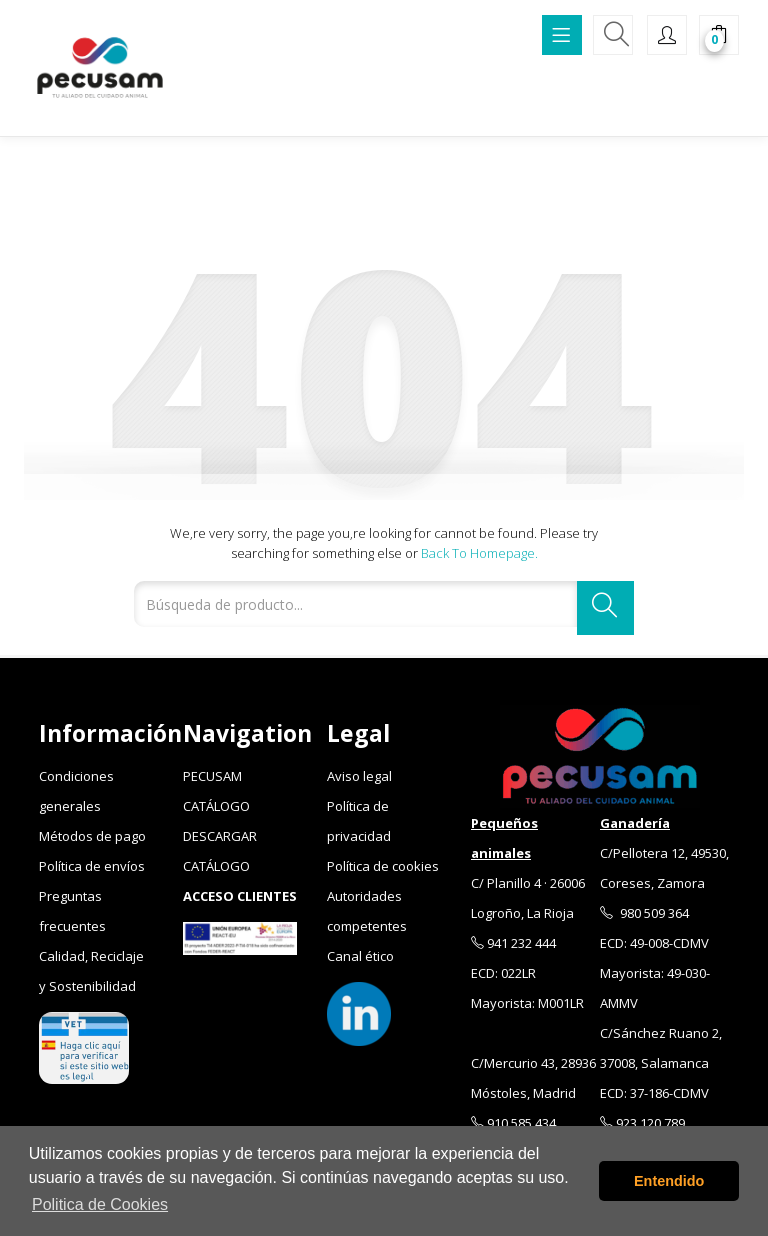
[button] (719, 37)
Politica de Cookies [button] (100, 1204)
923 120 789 (642, 1123)
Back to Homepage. (479, 553)
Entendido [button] (669, 1181)
